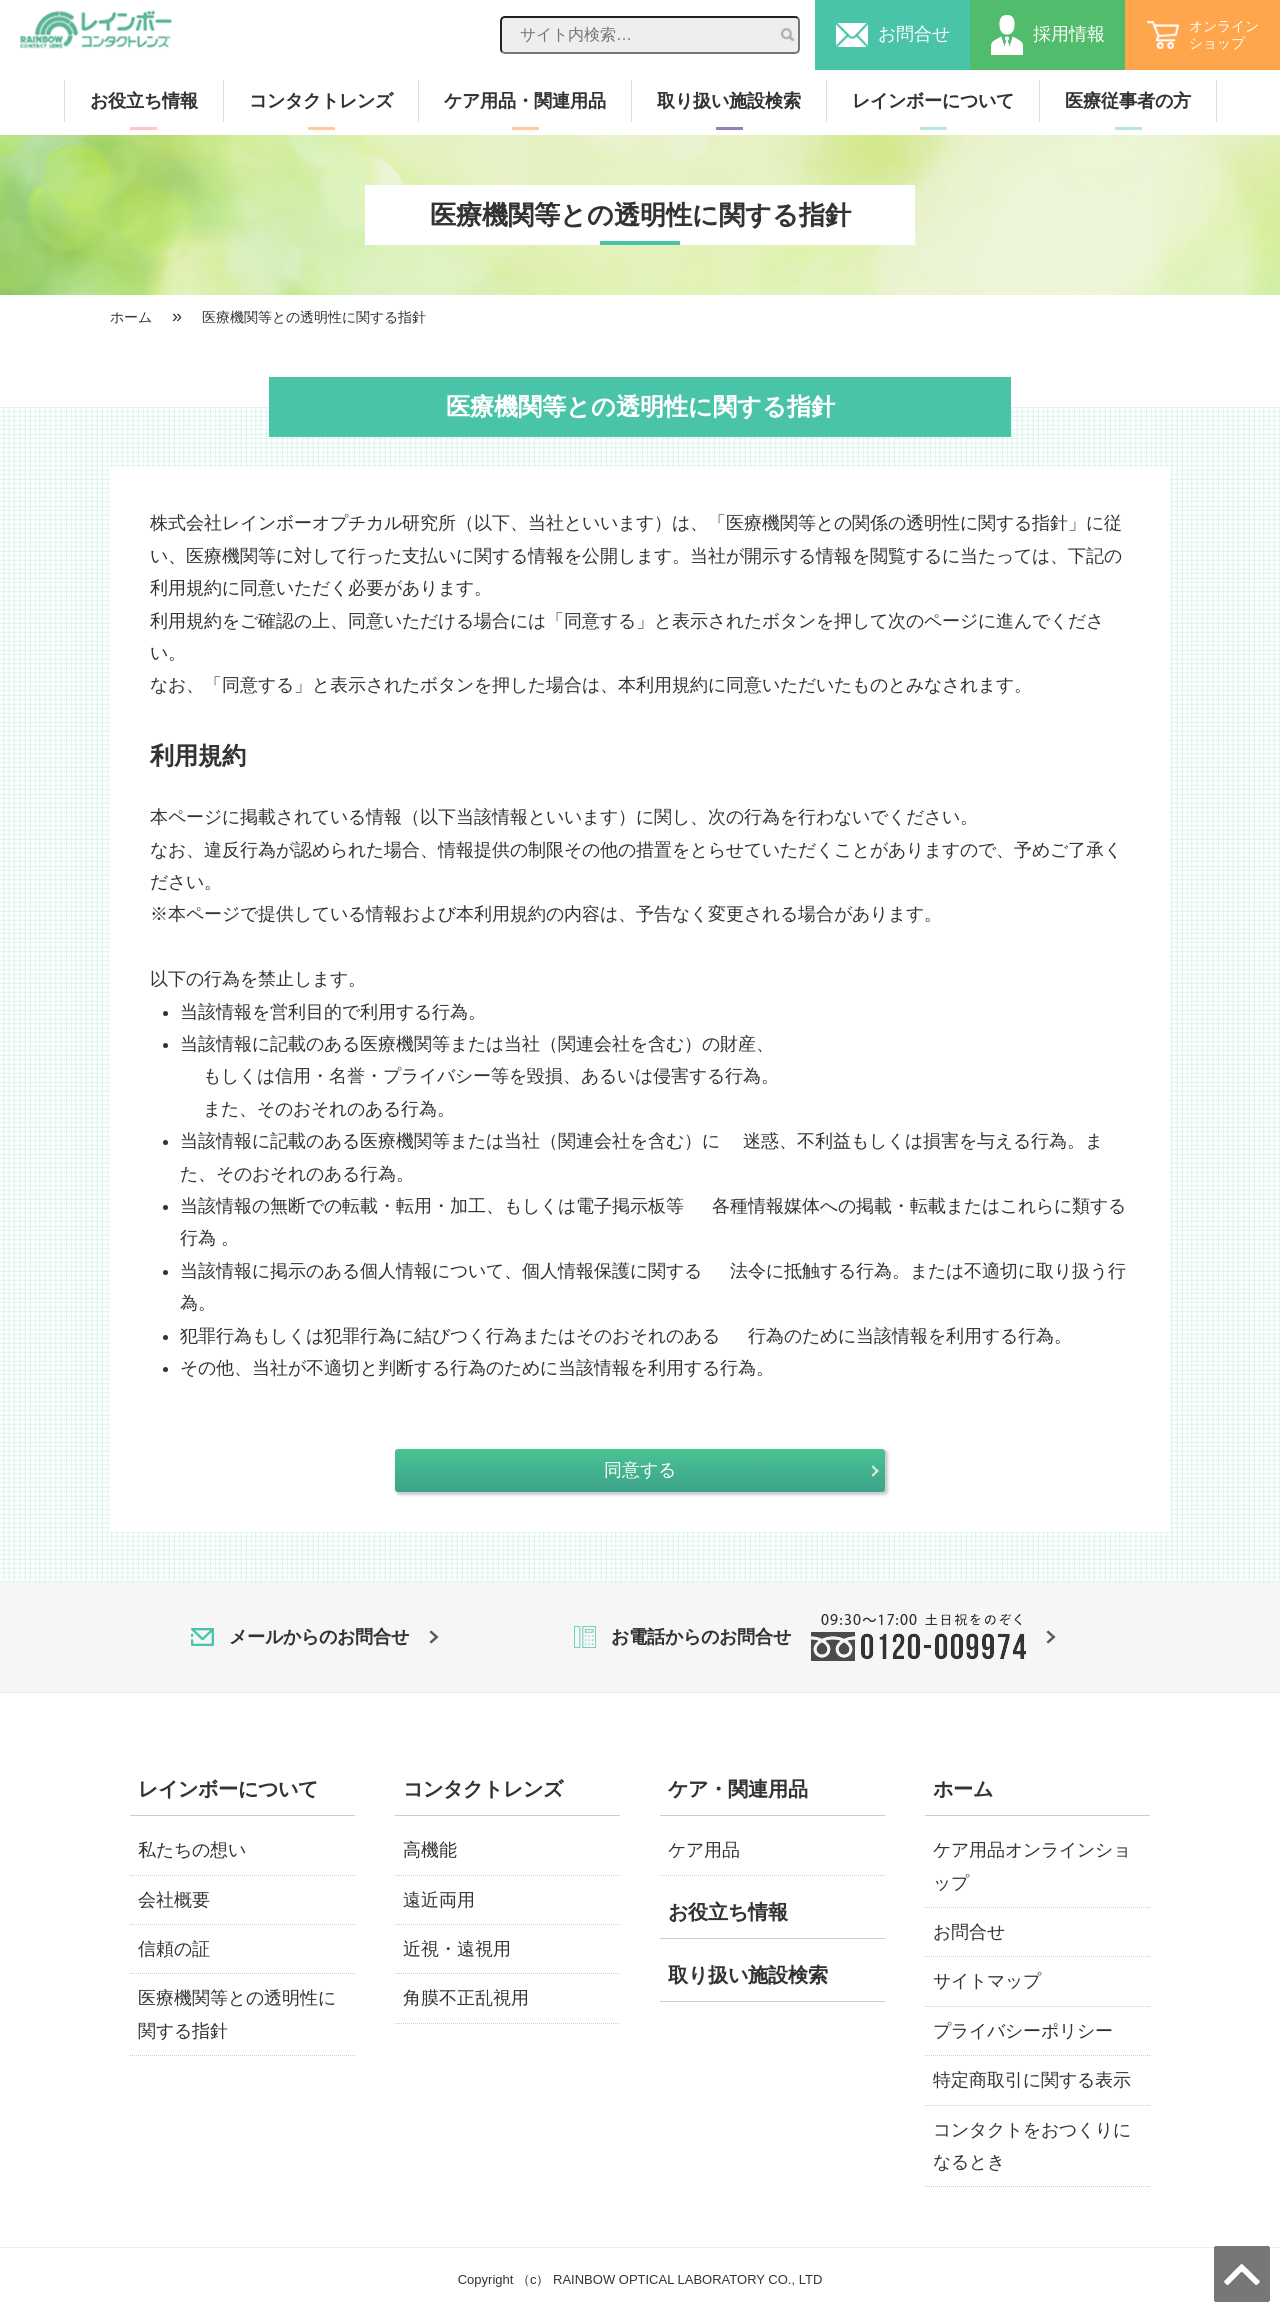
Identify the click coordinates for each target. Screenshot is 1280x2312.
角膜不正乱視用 (466, 1998)
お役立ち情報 (144, 101)
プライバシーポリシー (1023, 2031)
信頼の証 (174, 1949)
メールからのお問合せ (315, 1637)
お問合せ (893, 35)
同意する (640, 1470)
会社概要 (174, 1900)
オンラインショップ (1203, 34)
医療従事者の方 (1128, 101)
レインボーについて (933, 101)
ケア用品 (704, 1850)
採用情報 (1048, 35)
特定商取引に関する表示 (1032, 2080)
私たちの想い (192, 1850)
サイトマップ (987, 1981)
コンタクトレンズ (321, 101)
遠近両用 (439, 1900)
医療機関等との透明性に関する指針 (314, 317)
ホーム (131, 317)
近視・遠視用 (457, 1949)
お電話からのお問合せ (815, 1637)
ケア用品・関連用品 (525, 101)
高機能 (430, 1850)
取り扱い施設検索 (729, 101)
